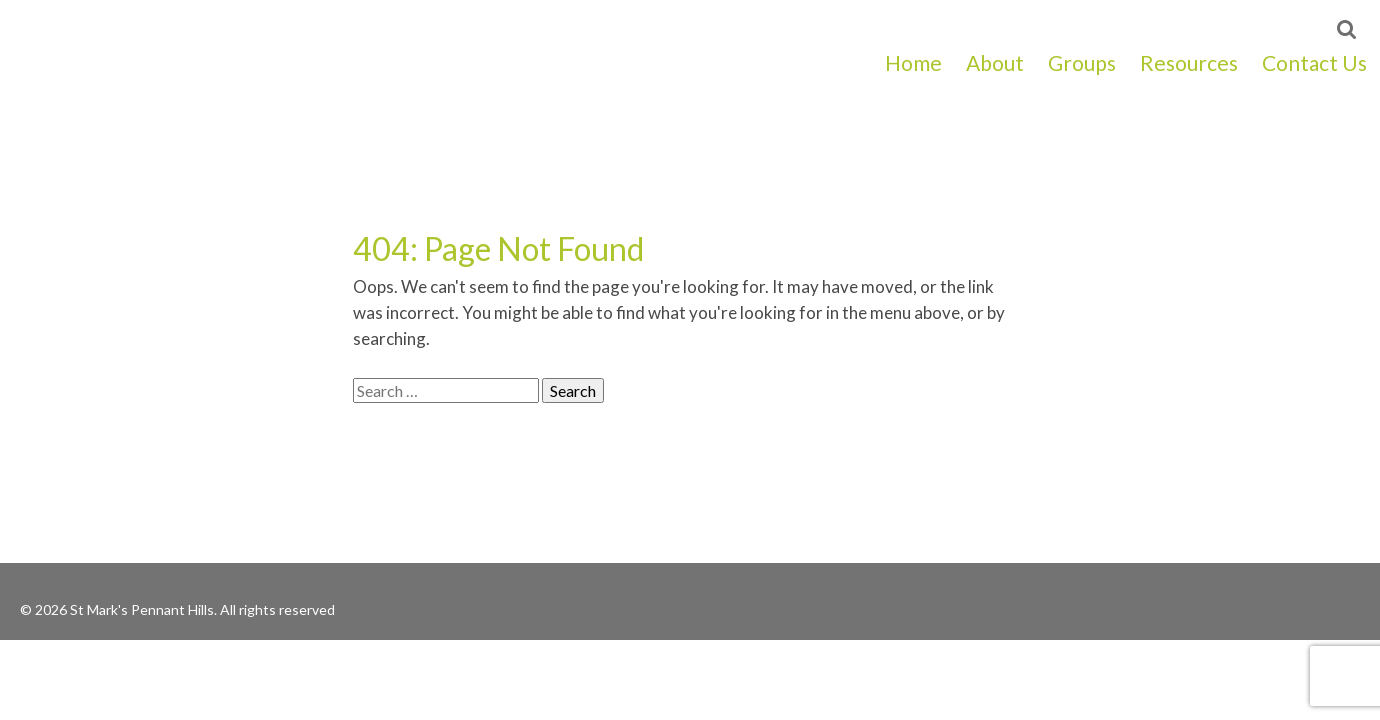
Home (913, 62)
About (995, 62)
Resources (1189, 62)
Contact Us (1314, 62)
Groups (1082, 62)
